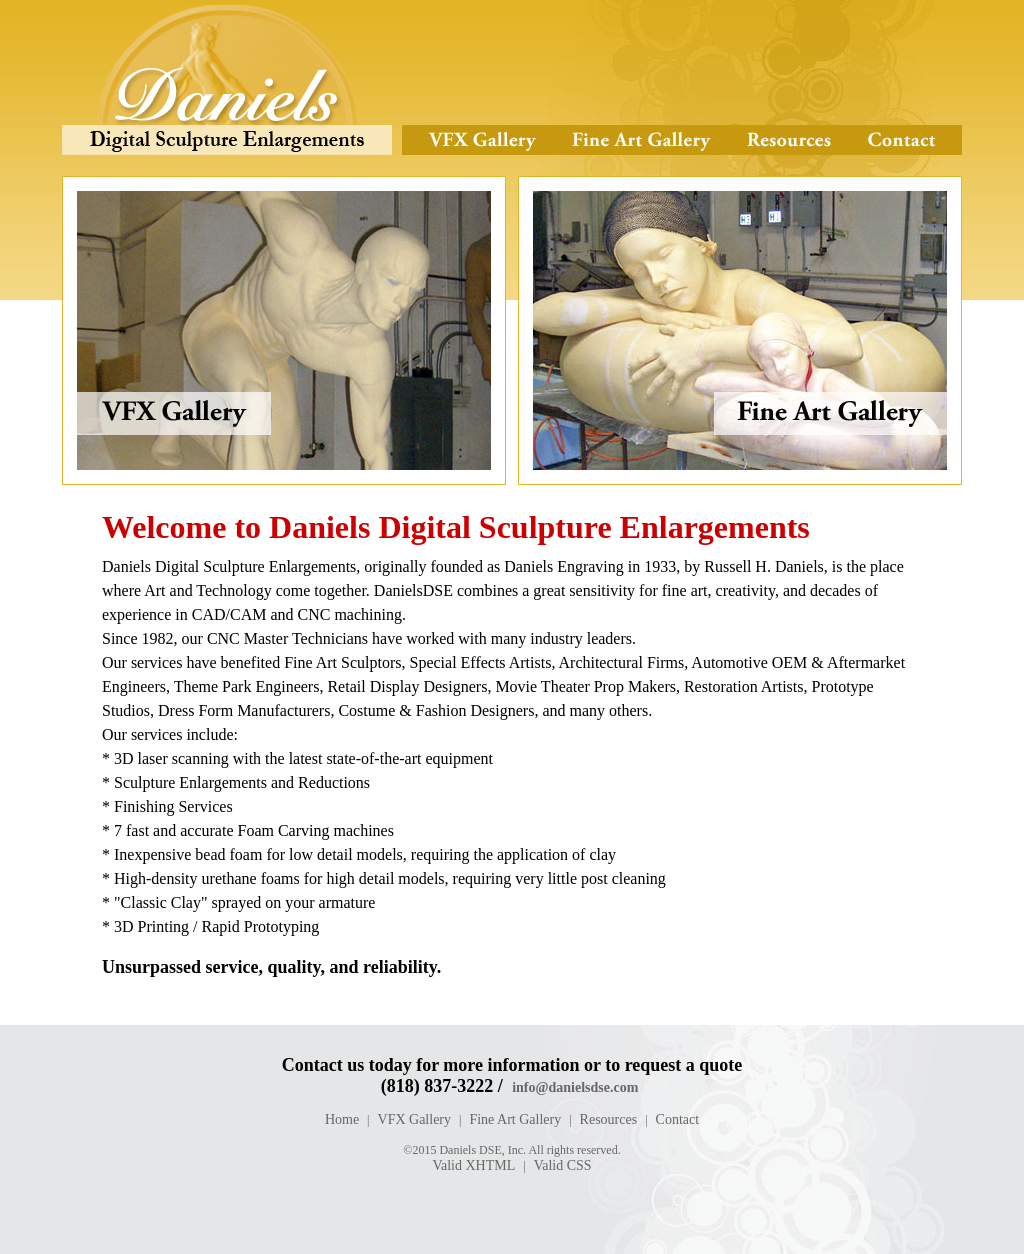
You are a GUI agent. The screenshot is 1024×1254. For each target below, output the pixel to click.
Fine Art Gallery (640, 140)
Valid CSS (563, 1165)
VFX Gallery (477, 140)
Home (342, 1119)
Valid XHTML (473, 1165)
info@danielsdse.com (575, 1087)
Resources (788, 140)
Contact (906, 140)
